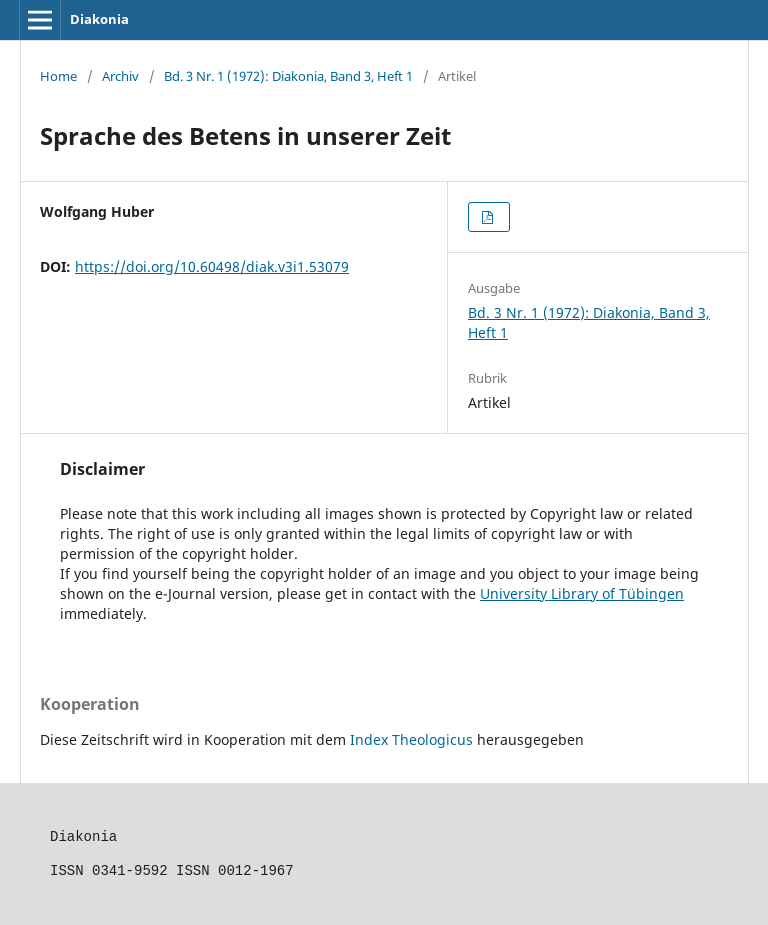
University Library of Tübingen (582, 593)
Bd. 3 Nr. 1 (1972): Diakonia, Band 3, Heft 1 (288, 76)
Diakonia (99, 19)
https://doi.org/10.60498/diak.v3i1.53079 (212, 266)
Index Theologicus (413, 739)
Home (58, 76)
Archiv (120, 76)
